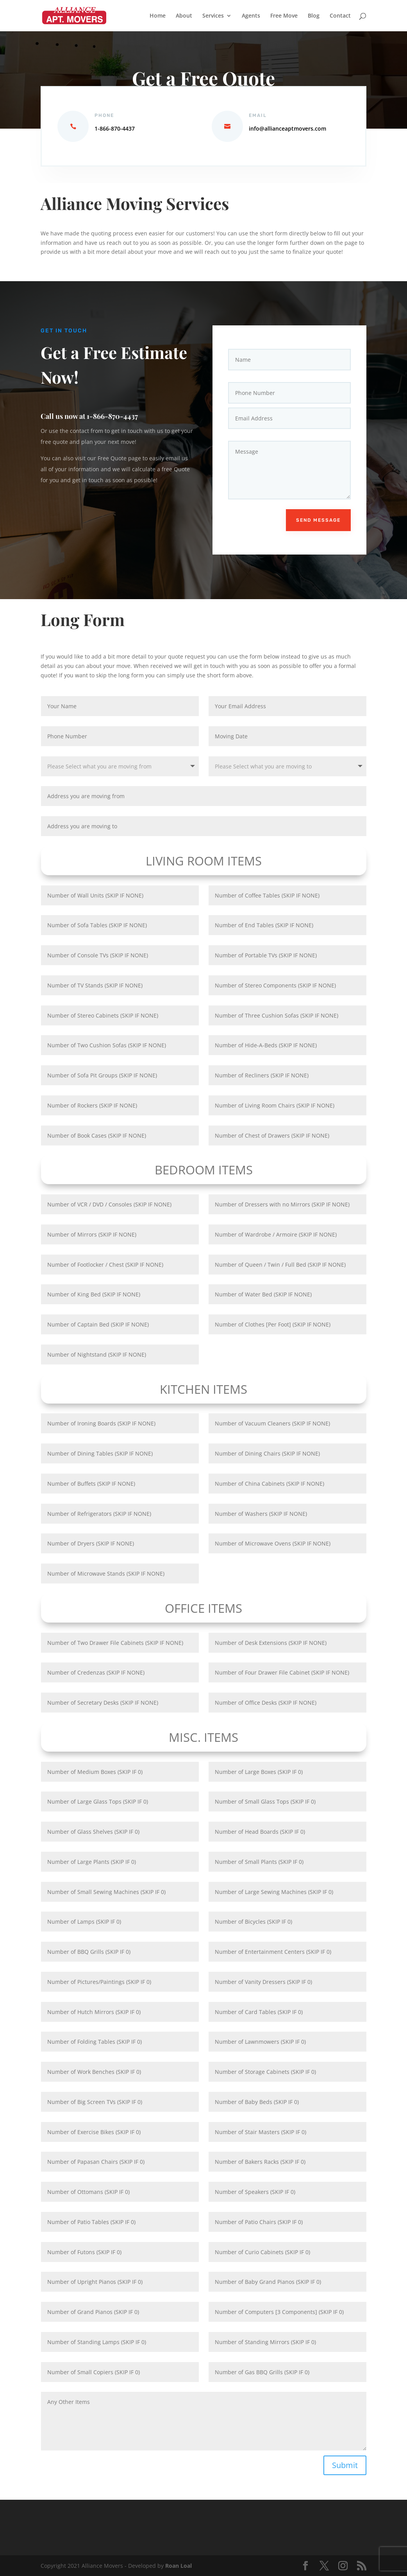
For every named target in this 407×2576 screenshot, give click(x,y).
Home (158, 16)
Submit (345, 2465)
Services (213, 16)
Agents (251, 16)
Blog (314, 16)
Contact (340, 16)
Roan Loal (178, 2565)
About (184, 16)
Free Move (284, 16)
